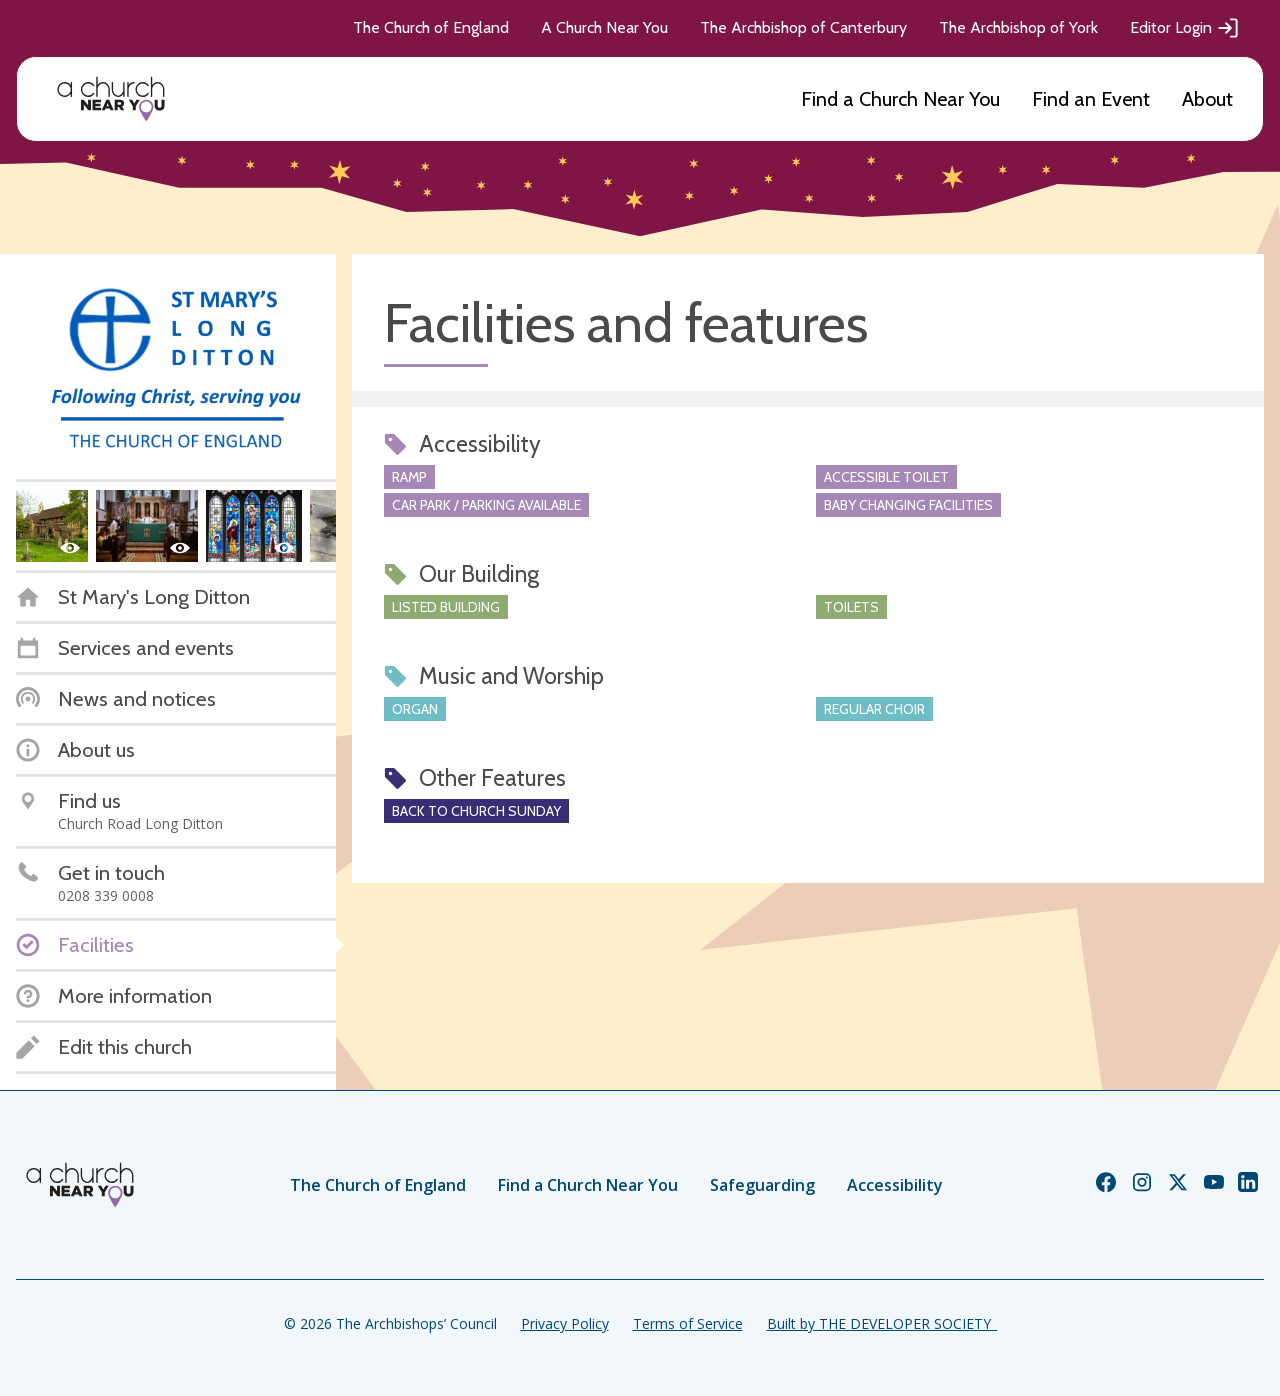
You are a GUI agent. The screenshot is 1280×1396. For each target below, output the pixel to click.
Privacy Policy (565, 1323)
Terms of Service (688, 1323)
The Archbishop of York (1018, 27)
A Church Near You (604, 27)
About (1207, 99)
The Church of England (431, 27)
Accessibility (895, 1185)
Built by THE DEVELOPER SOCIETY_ (882, 1323)
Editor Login (1185, 28)
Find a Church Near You (900, 99)
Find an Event (1091, 99)
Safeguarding (762, 1185)
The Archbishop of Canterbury (803, 27)
